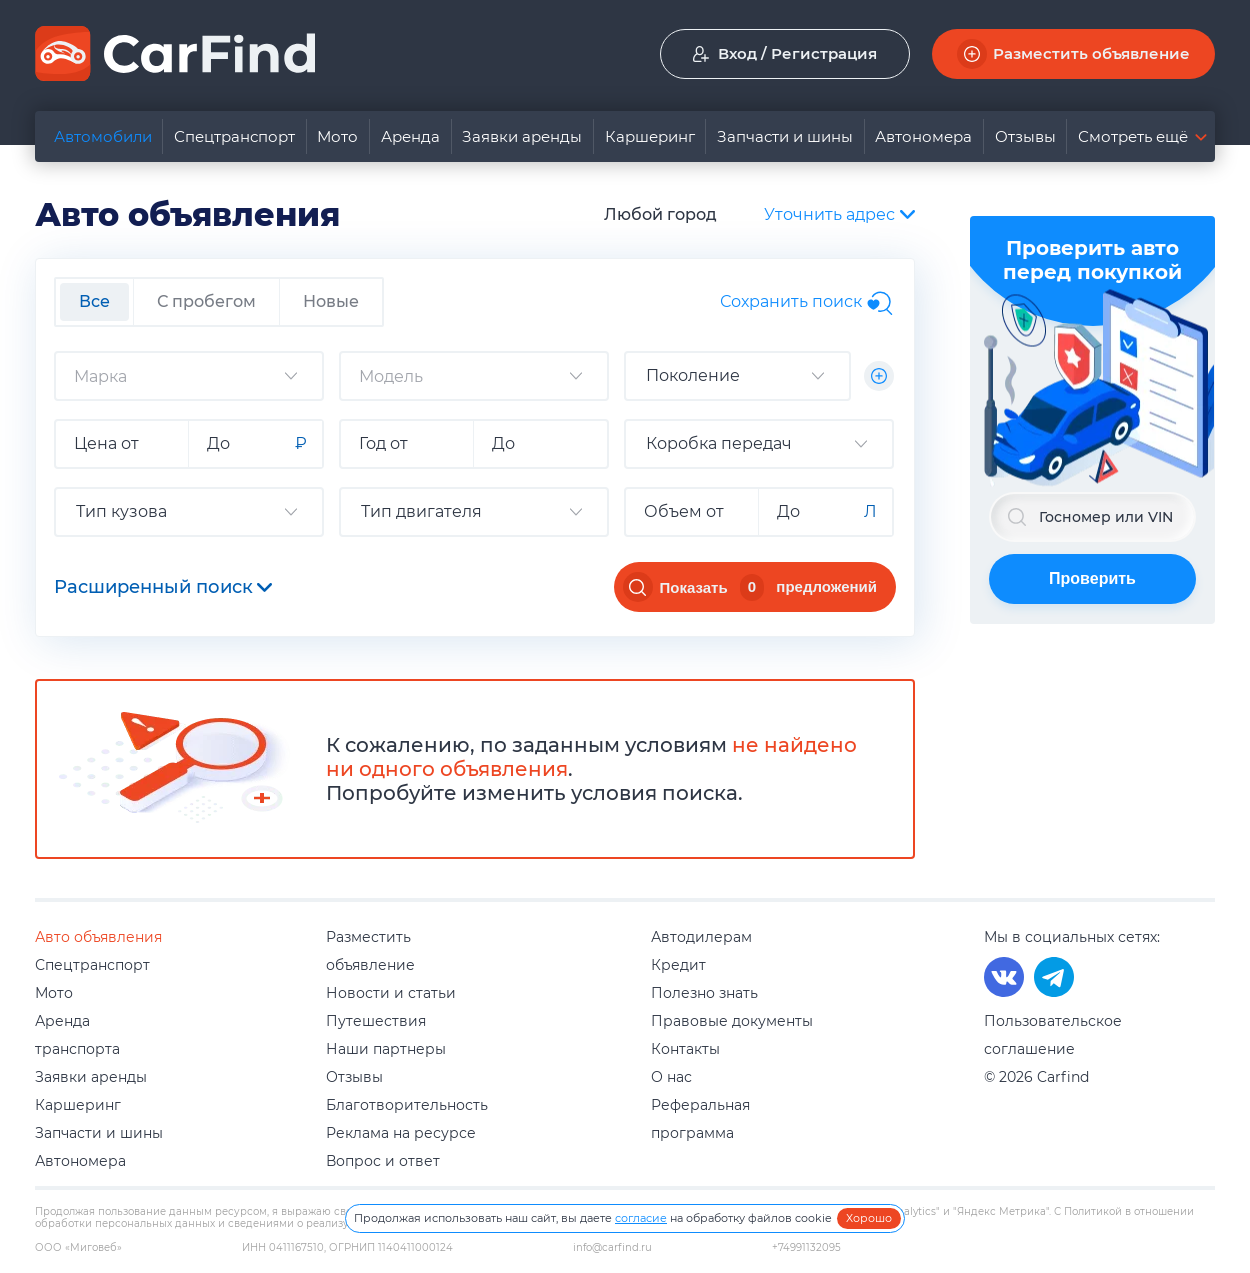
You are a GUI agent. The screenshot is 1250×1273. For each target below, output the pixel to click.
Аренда (410, 136)
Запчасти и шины (785, 136)
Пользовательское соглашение (1053, 1035)
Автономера (923, 136)
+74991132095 (806, 1248)
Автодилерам (701, 937)
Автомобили (103, 136)
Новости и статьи (391, 993)
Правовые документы (732, 1021)
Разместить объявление (370, 951)
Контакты (685, 1049)
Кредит (678, 965)
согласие (641, 1218)
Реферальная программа (700, 1119)
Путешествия (376, 1021)
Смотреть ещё (1133, 136)
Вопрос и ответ (383, 1161)
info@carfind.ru (612, 1248)
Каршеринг (650, 136)
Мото (337, 136)
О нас (671, 1077)
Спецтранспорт (234, 136)
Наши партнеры (386, 1049)
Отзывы (1025, 136)
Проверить (1092, 578)
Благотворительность (407, 1105)
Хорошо (869, 1218)
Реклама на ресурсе (401, 1133)
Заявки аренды (522, 136)
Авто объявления (98, 937)
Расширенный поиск (163, 587)
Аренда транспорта (77, 1035)
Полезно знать (704, 993)
